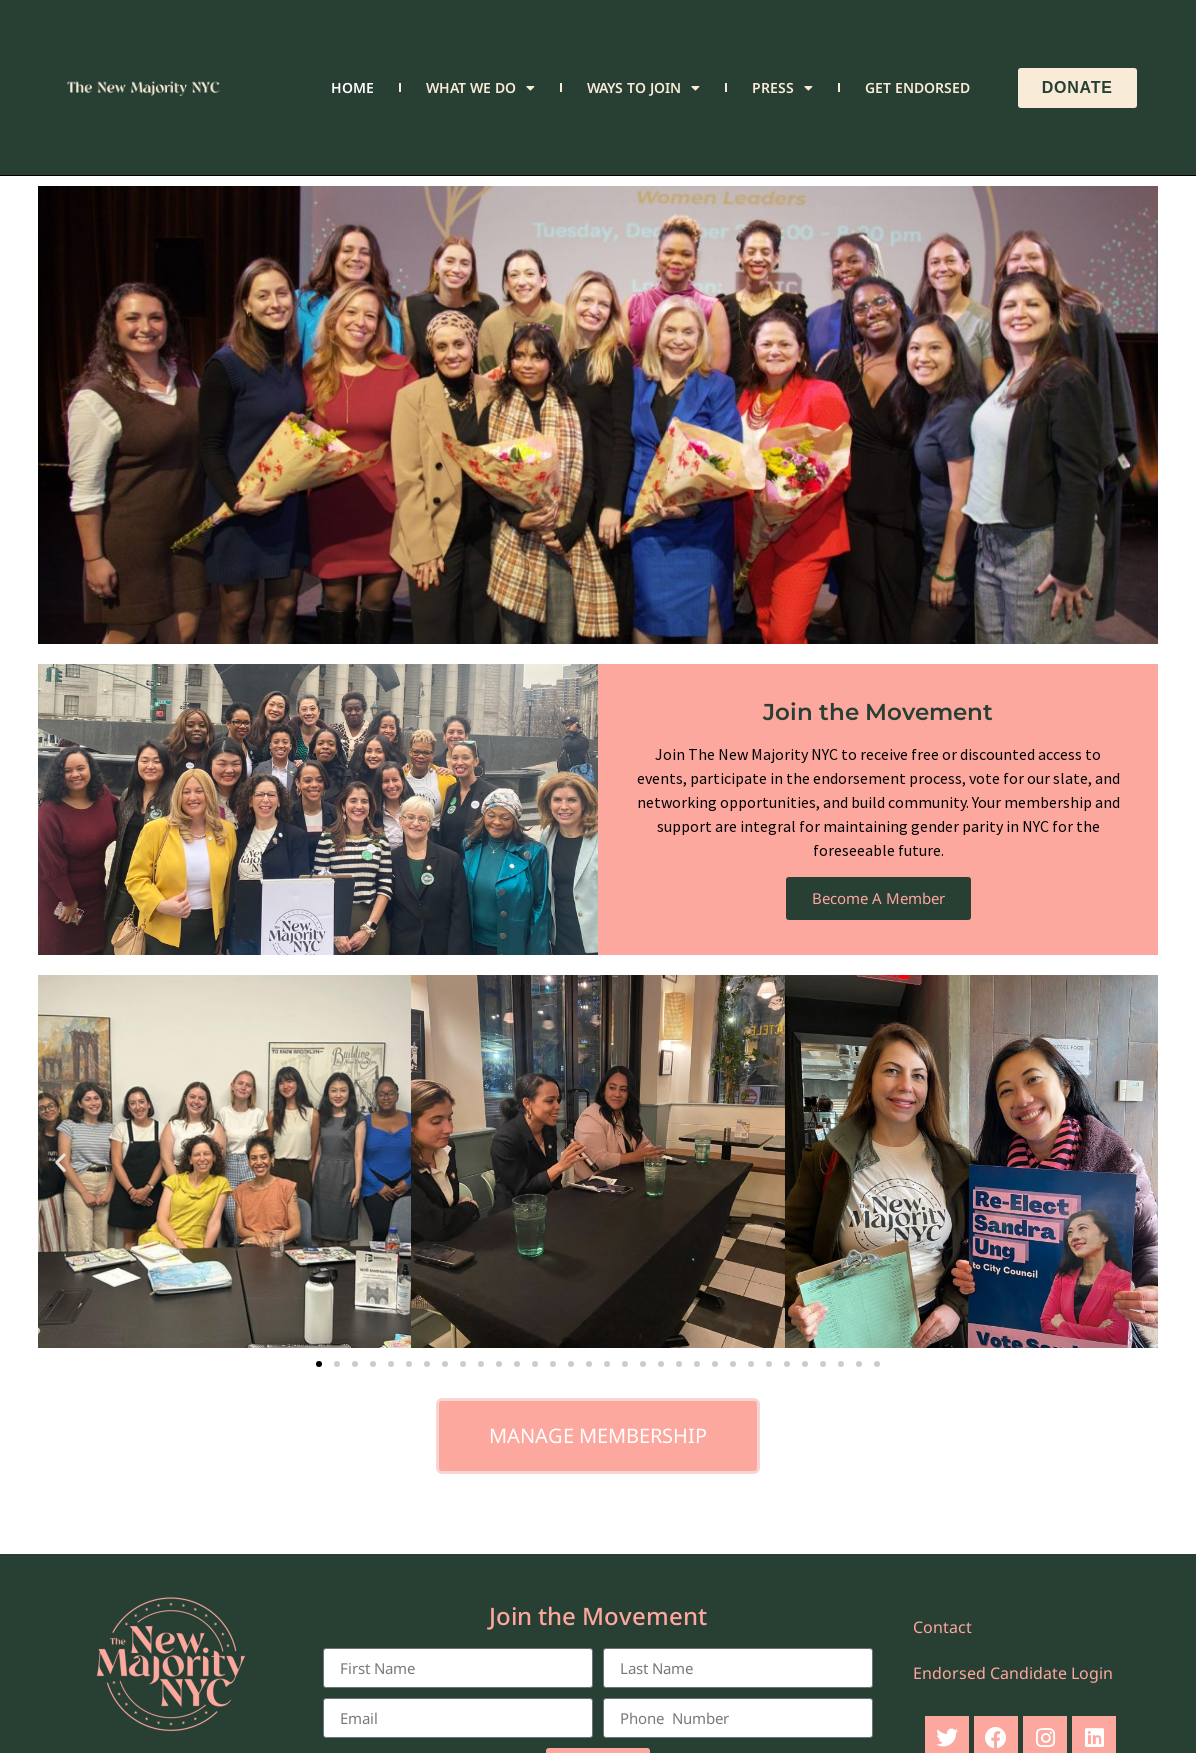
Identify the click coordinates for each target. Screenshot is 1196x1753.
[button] (60, 1161)
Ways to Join (643, 88)
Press (782, 88)
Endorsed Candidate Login (1013, 1673)
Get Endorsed (917, 87)
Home (352, 87)
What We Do (480, 88)
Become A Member (878, 898)
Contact (942, 1627)
